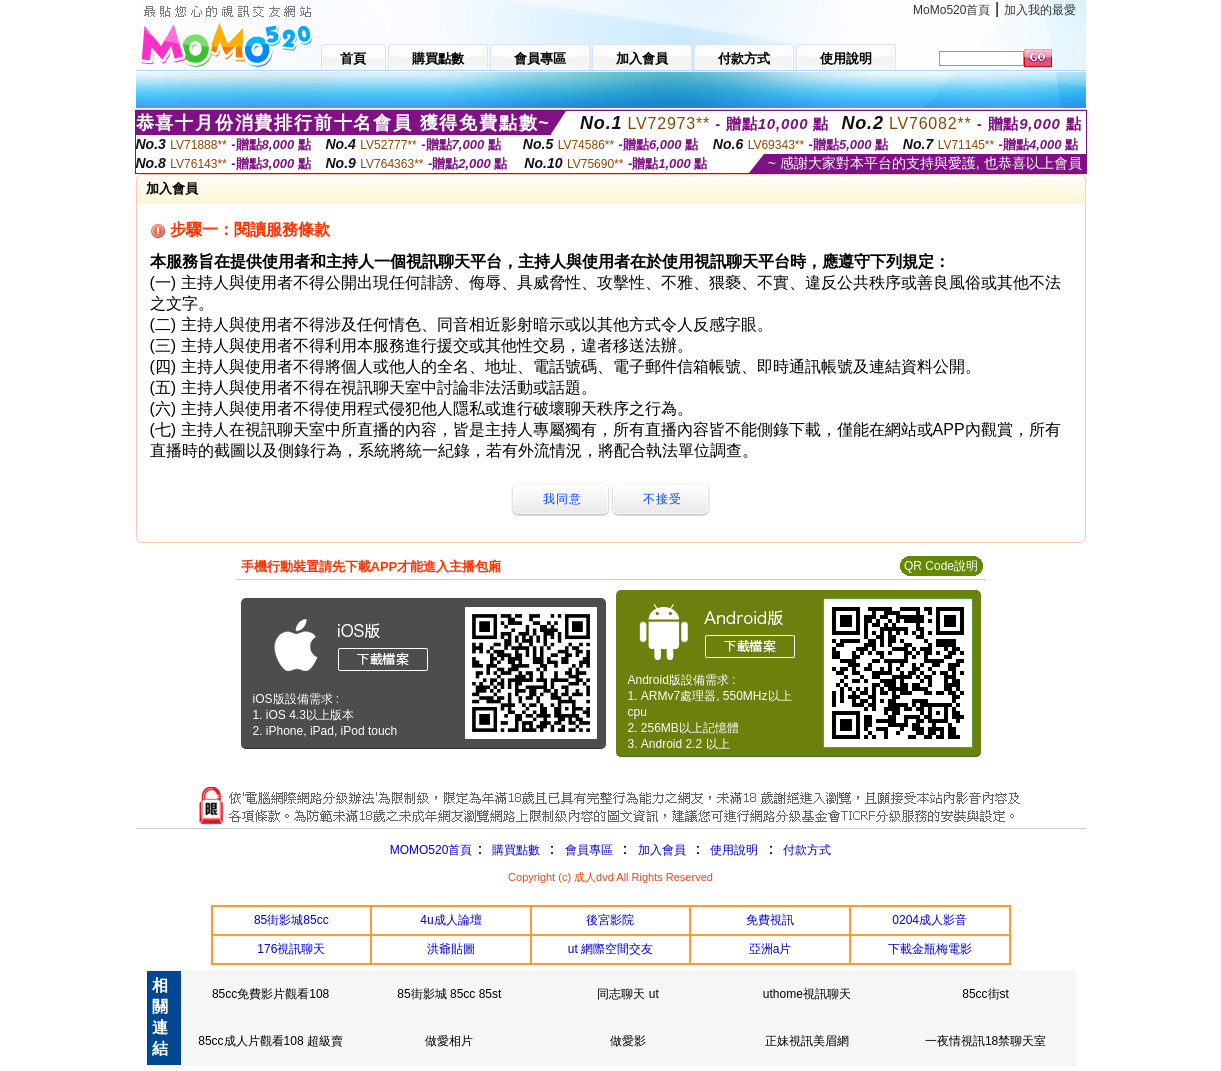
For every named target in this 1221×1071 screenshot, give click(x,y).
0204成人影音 (929, 920)
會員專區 (589, 850)
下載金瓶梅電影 (930, 949)
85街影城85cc (291, 920)
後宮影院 (610, 920)
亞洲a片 (770, 949)
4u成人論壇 (450, 920)
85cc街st (985, 994)
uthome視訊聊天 (807, 994)
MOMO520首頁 (431, 850)
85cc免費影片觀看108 (270, 994)
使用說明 (734, 850)
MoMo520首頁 (951, 10)
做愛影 (628, 1041)
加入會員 (662, 850)
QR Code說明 (941, 566)
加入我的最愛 (1040, 10)
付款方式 (807, 850)
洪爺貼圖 (451, 949)
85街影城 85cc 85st (449, 994)
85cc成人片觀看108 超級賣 (270, 1041)
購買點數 (513, 850)
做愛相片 (449, 1041)
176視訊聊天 (291, 949)
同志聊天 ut (627, 994)
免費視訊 (770, 920)
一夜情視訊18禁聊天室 (985, 1041)
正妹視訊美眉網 (807, 1041)
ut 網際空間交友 (610, 949)
